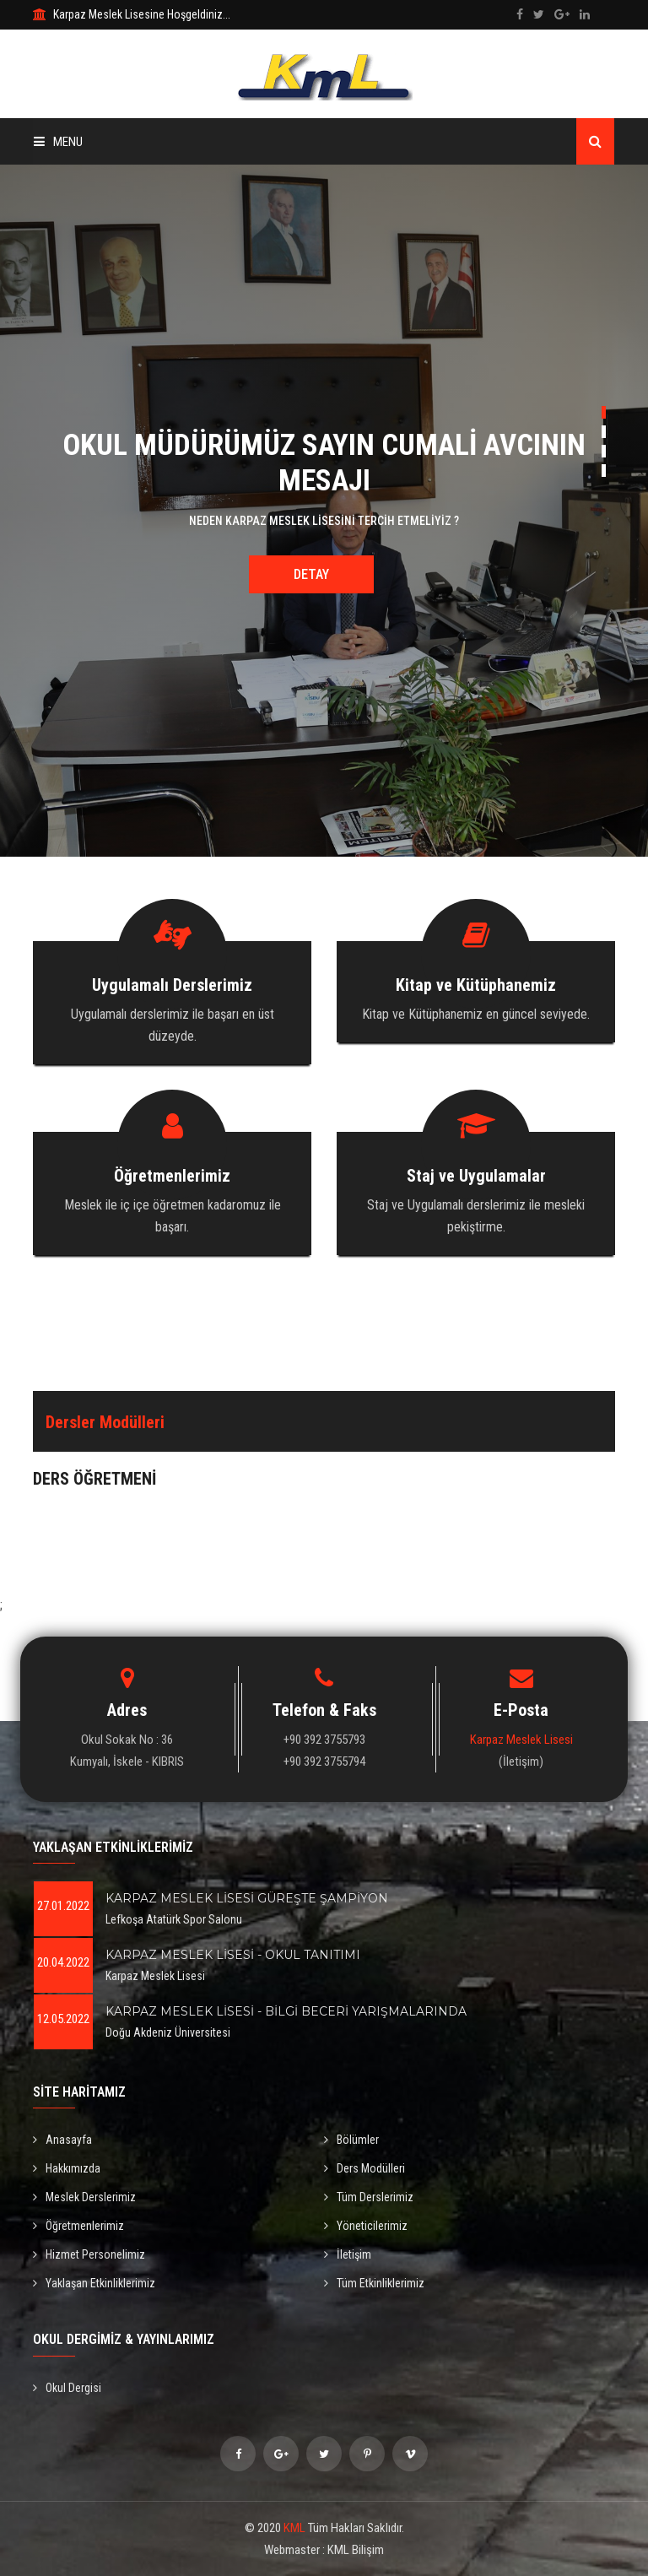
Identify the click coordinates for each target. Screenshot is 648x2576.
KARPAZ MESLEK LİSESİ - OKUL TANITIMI (232, 1954)
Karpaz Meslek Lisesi (521, 1739)
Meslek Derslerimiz (84, 2197)
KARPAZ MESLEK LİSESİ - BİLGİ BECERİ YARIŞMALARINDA (286, 2011)
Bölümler (351, 2139)
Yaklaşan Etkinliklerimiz (94, 2283)
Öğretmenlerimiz (78, 2225)
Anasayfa (62, 2139)
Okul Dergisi (67, 2388)
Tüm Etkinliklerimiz (374, 2283)
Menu (58, 141)
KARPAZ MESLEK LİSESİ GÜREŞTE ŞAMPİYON (246, 1898)
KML (294, 2527)
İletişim (347, 2254)
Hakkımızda (66, 2168)
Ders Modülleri (364, 2168)
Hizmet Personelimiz (89, 2254)
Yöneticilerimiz (366, 2225)
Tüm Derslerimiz (368, 2197)
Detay (311, 574)
